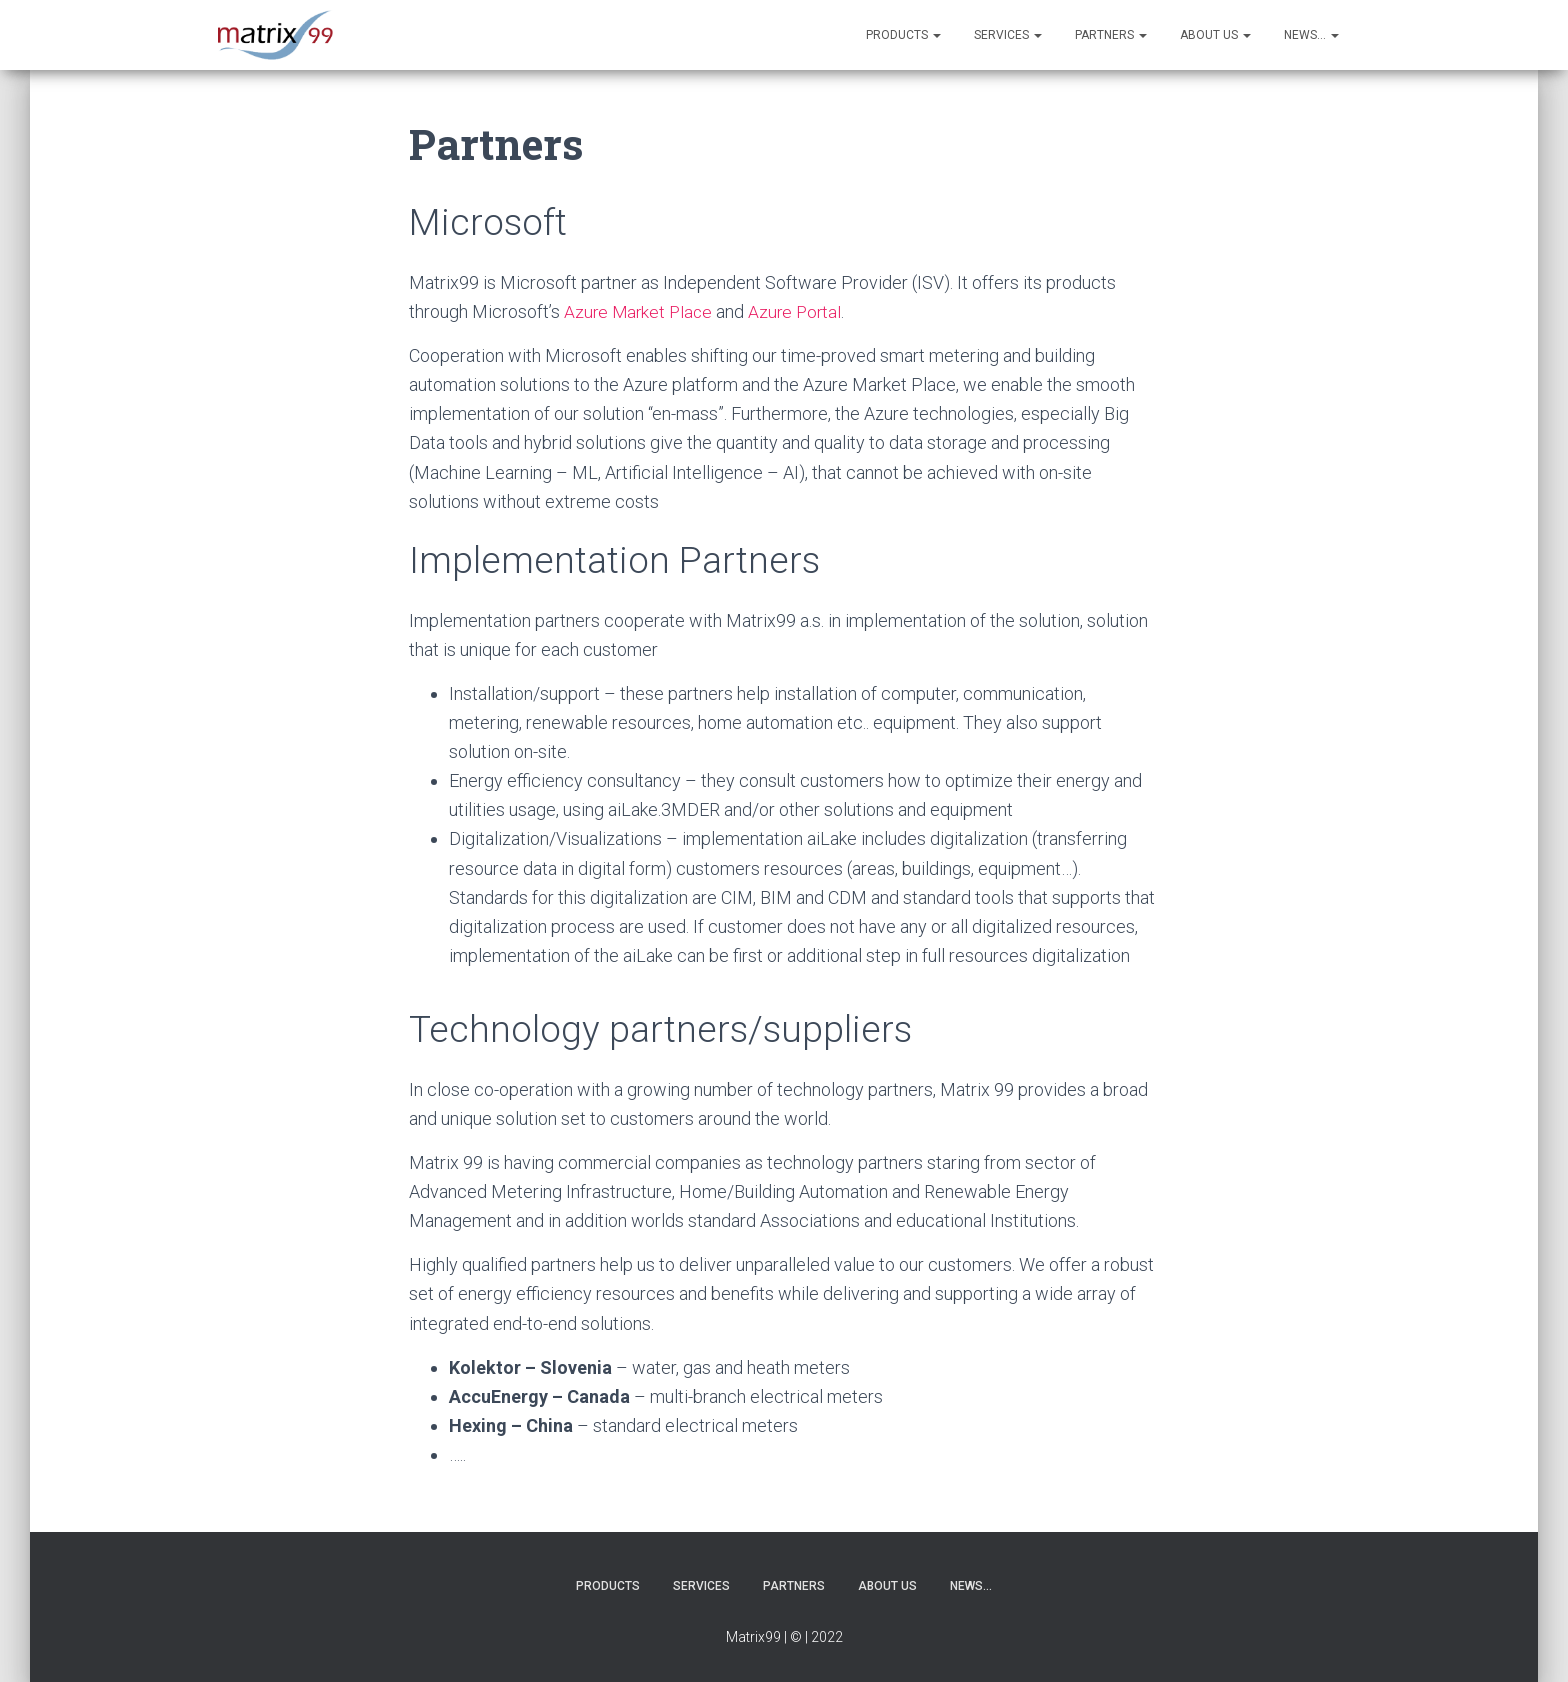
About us (1215, 35)
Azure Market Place (640, 311)
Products (903, 35)
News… (1311, 35)
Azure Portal (801, 311)
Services (1008, 35)
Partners (1111, 35)
